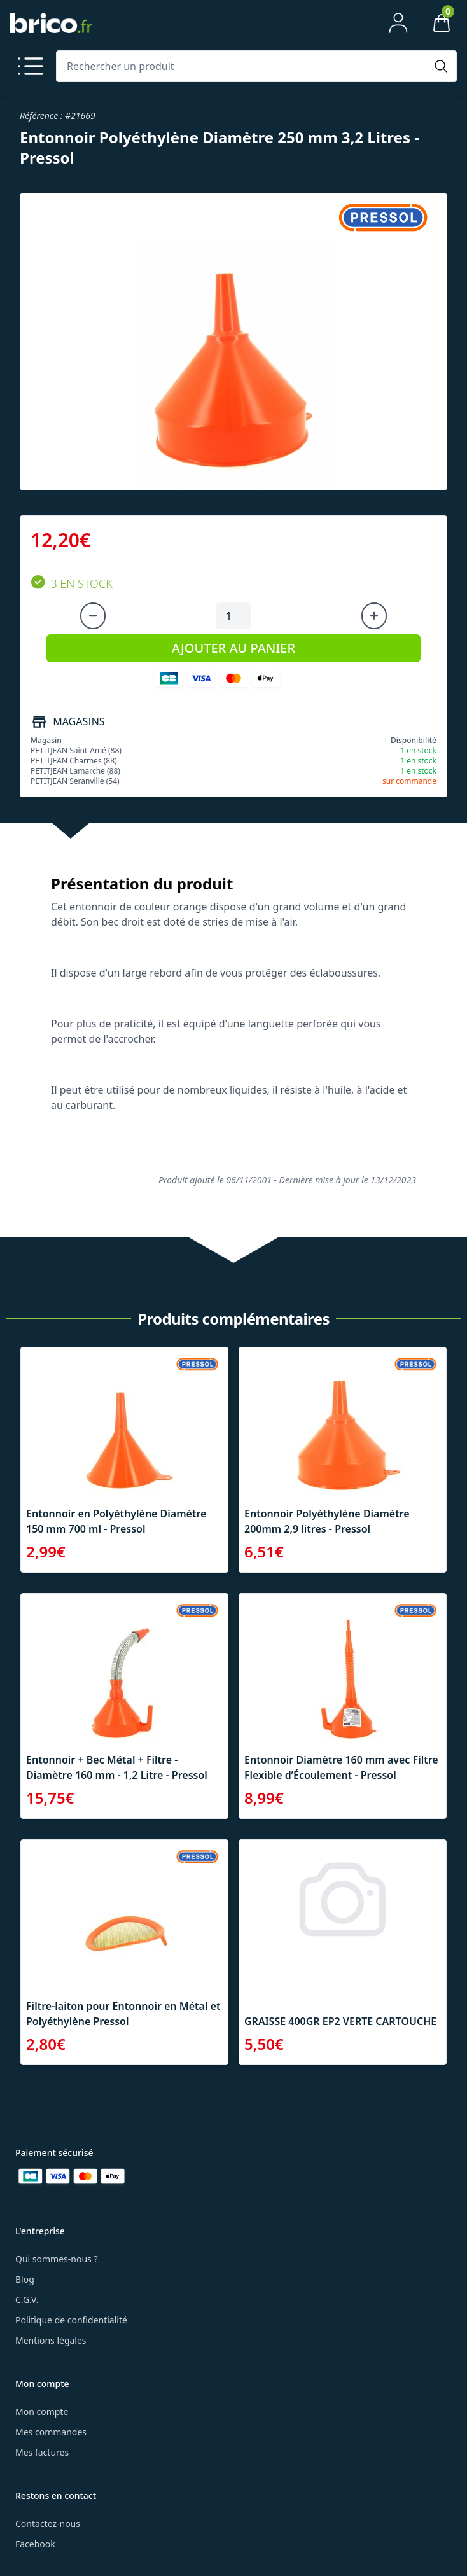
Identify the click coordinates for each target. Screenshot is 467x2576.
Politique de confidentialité (71, 2320)
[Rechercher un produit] (243, 66)
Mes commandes (51, 2432)
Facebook (35, 2544)
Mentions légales (51, 2340)
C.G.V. (26, 2300)
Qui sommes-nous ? (56, 2259)
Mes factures (42, 2452)
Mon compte (41, 2411)
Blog (24, 2279)
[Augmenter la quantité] (374, 615)
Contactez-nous (47, 2523)
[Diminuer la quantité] (93, 615)
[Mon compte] (398, 23)
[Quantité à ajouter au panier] (233, 615)
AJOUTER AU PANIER (233, 648)
